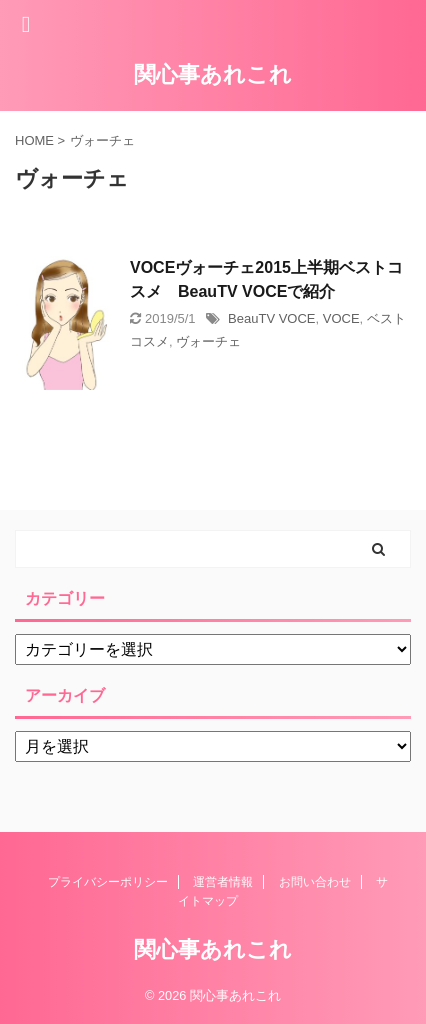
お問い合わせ (315, 882)
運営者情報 (223, 882)
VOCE (341, 318)
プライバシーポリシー (108, 882)
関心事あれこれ (213, 74)
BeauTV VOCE (271, 318)
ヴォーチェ (208, 341)
